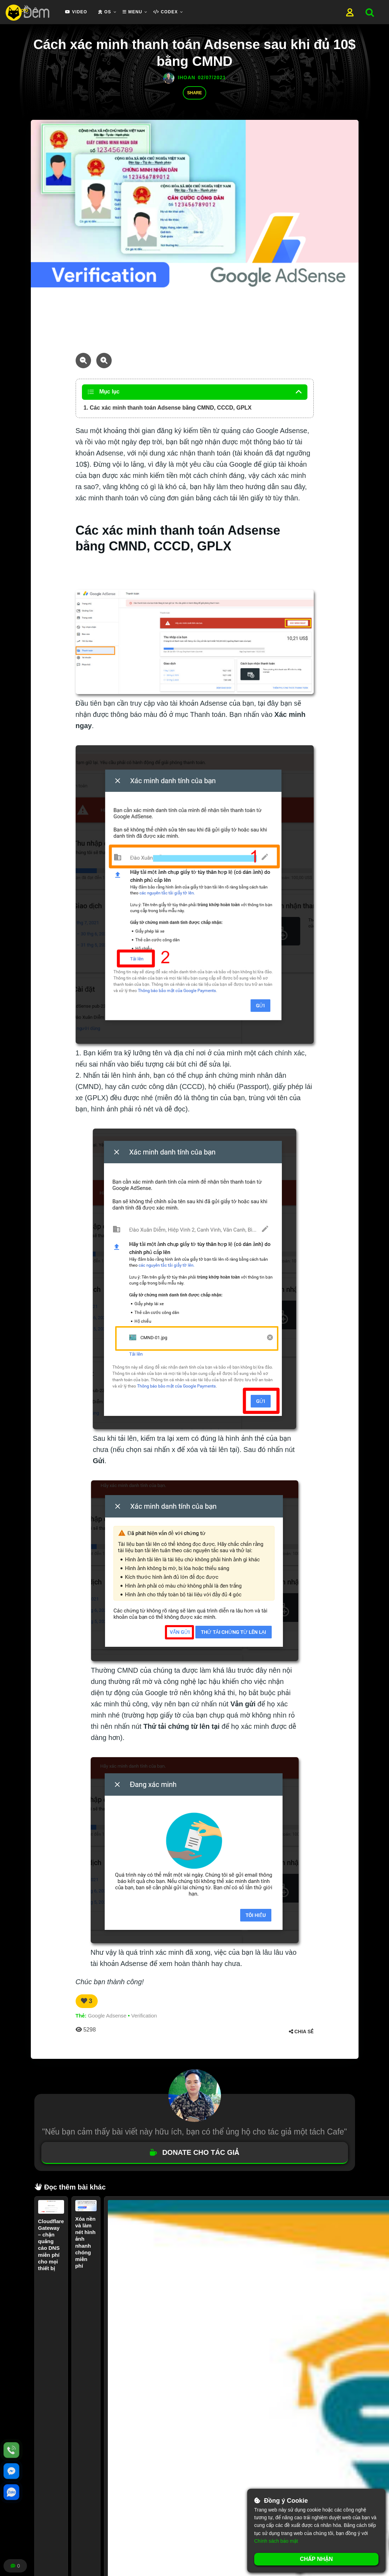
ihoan (186, 77)
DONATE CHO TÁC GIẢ (194, 2152)
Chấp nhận (316, 2559)
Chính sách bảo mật (276, 2541)
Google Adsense (107, 2016)
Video (76, 11)
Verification (144, 2016)
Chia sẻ (301, 2031)
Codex (165, 11)
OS (104, 11)
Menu (133, 11)
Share (194, 92)
